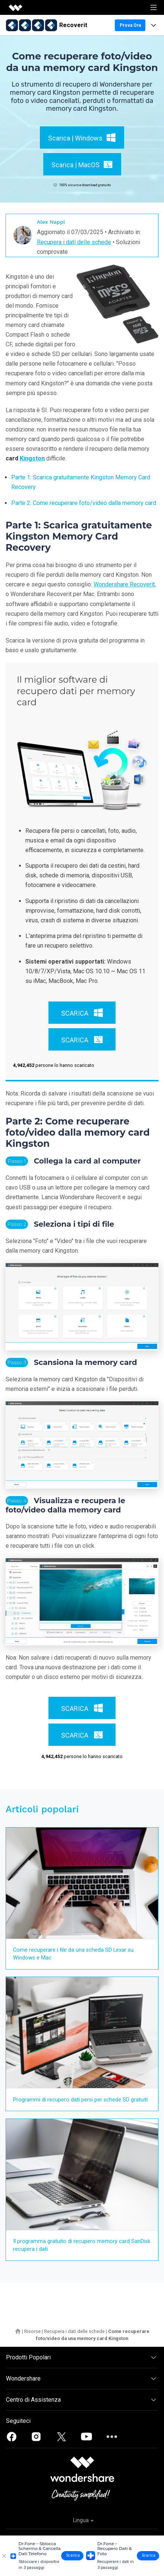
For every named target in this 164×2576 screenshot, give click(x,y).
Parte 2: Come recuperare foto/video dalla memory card (83, 503)
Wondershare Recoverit (124, 584)
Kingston (32, 458)
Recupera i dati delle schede (74, 242)
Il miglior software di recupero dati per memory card (76, 691)
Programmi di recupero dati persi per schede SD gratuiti (80, 2100)
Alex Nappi (51, 222)
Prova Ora (130, 25)
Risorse (32, 2331)
